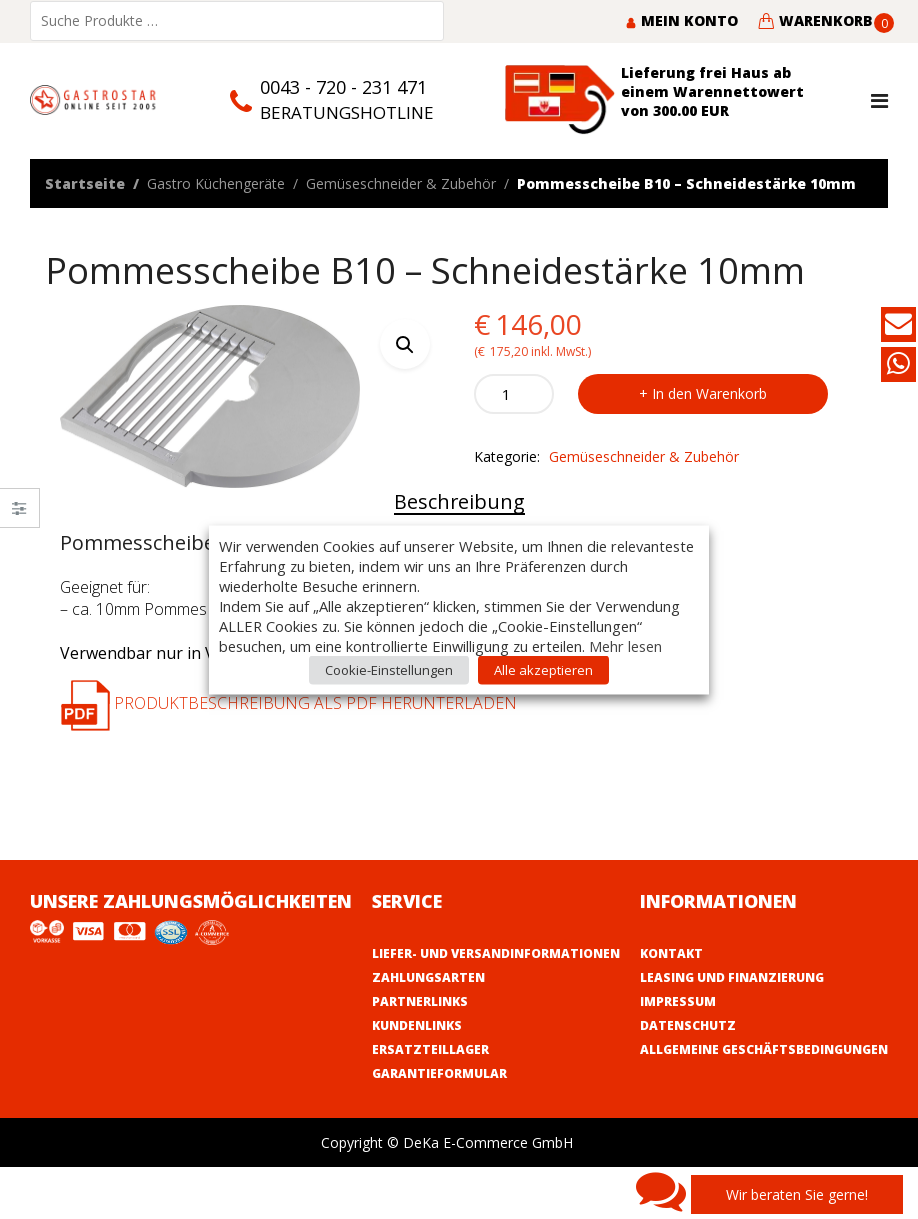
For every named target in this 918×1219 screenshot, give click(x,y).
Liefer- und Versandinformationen (496, 953)
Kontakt (671, 953)
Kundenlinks (417, 1025)
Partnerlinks (420, 1001)
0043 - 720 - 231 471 (343, 87)
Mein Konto (681, 20)
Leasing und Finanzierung (732, 977)
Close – (19, 514)
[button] (405, 344)
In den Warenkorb (709, 393)
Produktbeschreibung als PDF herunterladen (288, 703)
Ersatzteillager (430, 1049)
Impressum (678, 1001)
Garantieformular (439, 1073)
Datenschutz (688, 1025)
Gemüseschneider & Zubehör (401, 183)
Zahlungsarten (428, 977)
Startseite (85, 183)
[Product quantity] (514, 394)
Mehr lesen (625, 645)
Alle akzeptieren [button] (543, 669)
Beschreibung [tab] (459, 501)
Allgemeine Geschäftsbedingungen (764, 1049)
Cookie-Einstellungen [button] (389, 669)
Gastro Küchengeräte (216, 183)
